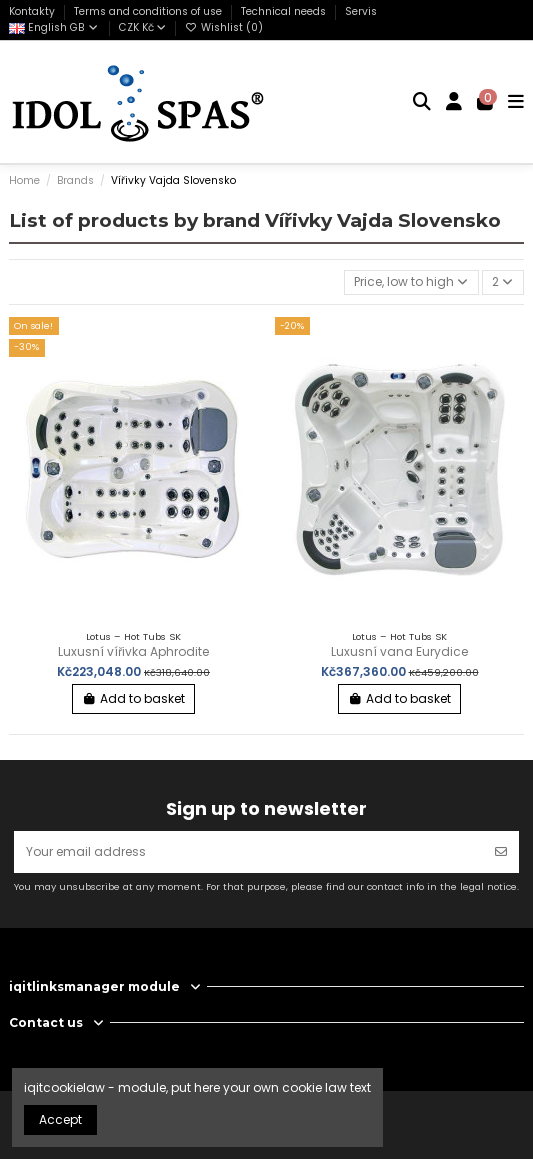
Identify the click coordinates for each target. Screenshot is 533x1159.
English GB (54, 27)
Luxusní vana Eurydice (399, 651)
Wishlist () (224, 27)
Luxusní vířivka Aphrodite (133, 651)
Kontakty (33, 11)
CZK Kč (142, 27)
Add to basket (133, 698)
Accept (60, 1119)
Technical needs (285, 11)
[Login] (454, 102)
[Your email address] (249, 852)
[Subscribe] (501, 852)
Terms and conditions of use (149, 11)
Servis (361, 11)
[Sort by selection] (411, 282)
